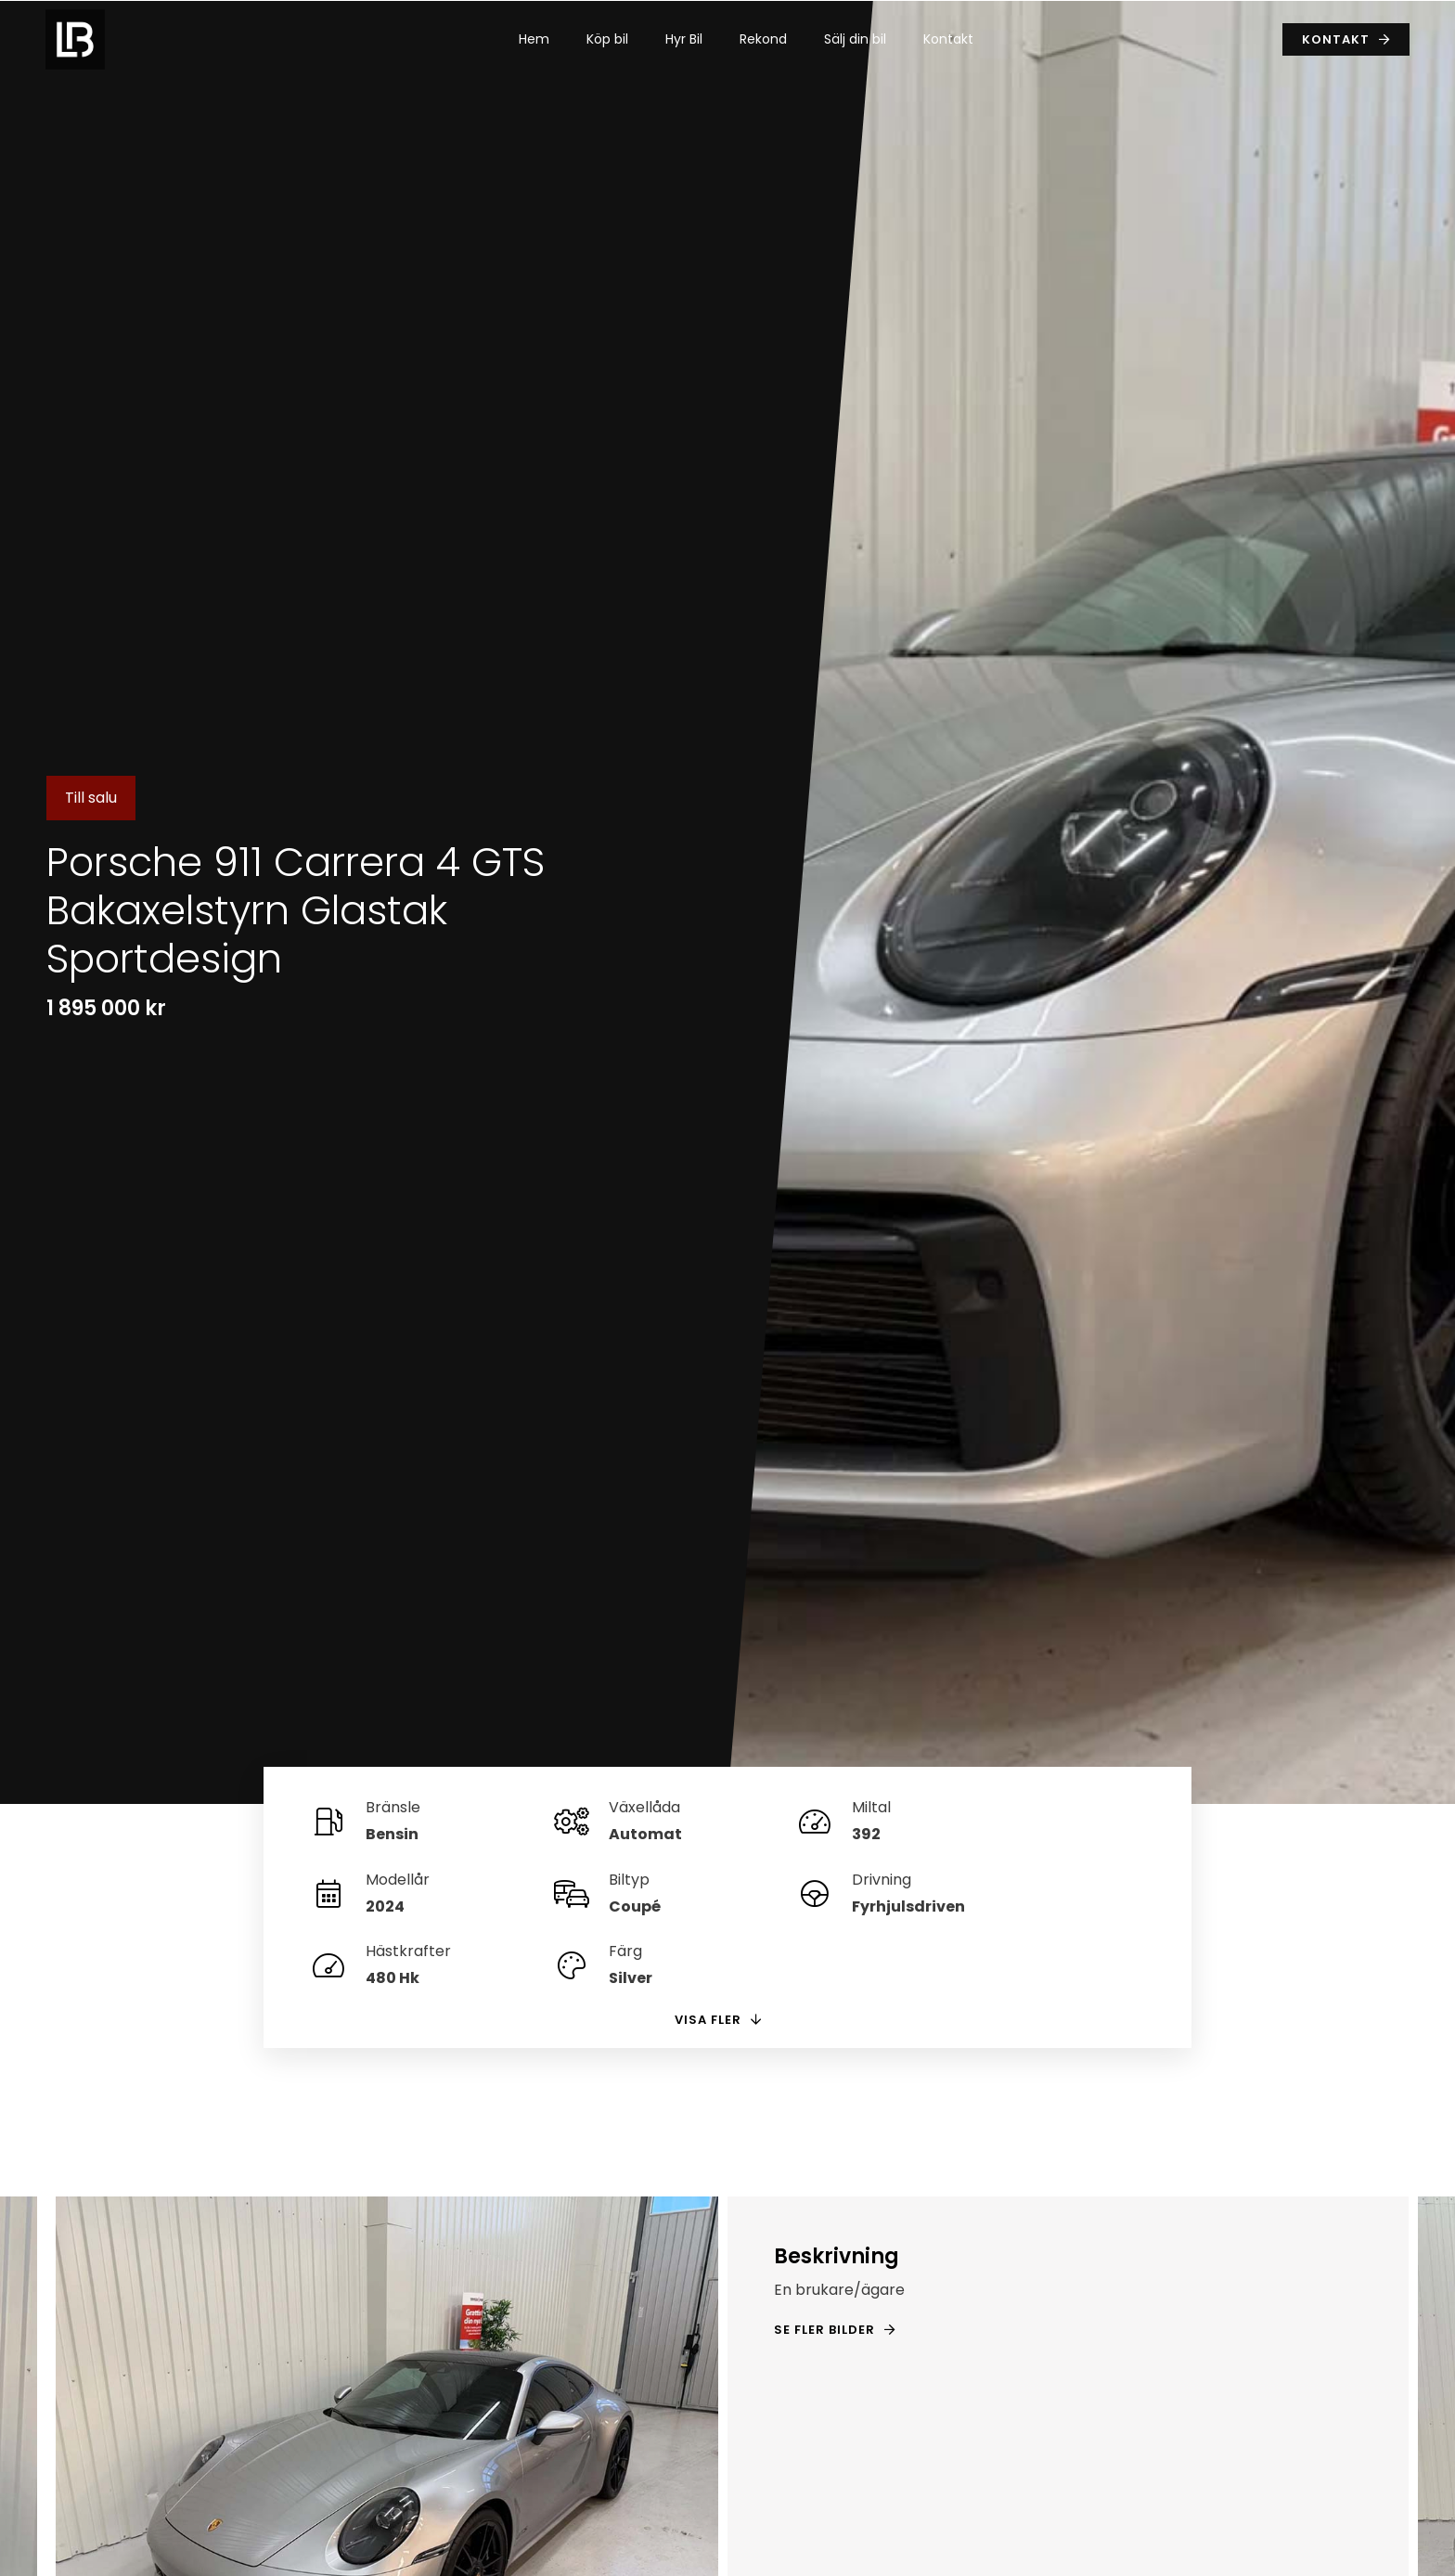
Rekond (763, 39)
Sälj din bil (855, 39)
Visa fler (708, 1947)
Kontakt (948, 39)
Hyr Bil (683, 39)
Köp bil (607, 39)
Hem (534, 39)
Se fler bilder (824, 2258)
